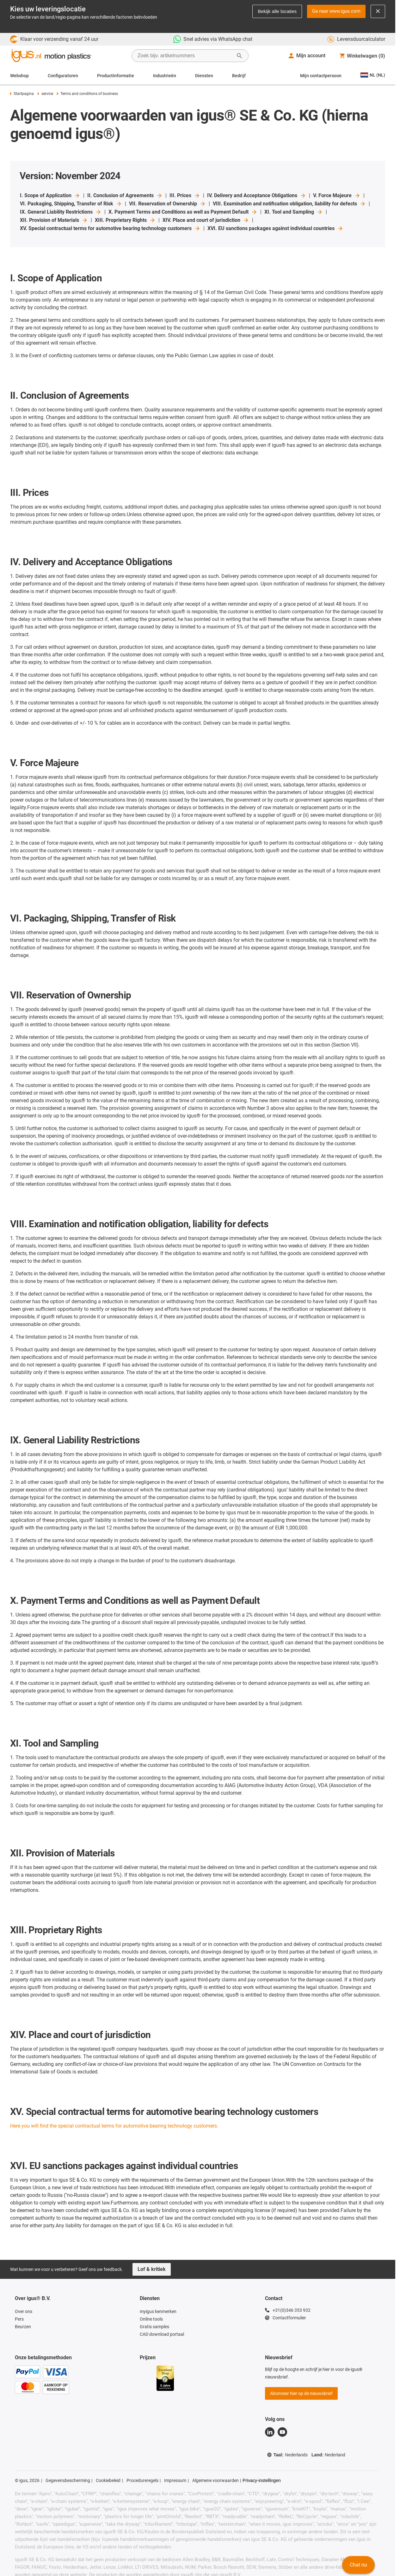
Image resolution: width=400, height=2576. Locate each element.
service (45, 93)
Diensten (204, 75)
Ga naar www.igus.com (336, 11)
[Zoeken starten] (239, 55)
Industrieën (164, 75)
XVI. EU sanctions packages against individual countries (275, 228)
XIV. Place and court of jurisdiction (206, 220)
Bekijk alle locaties (277, 11)
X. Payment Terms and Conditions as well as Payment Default (182, 212)
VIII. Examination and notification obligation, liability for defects (289, 204)
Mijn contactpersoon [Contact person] (321, 75)
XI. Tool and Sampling (293, 212)
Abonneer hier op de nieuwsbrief (301, 2393)
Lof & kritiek (152, 2269)
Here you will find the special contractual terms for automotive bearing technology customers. (114, 2126)
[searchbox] (185, 56)
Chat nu (358, 2565)
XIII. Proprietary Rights (125, 220)
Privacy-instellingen (262, 2480)
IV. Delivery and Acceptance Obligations (256, 195)
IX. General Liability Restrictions (61, 212)
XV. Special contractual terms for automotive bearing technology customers (110, 228)
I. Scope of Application (50, 195)
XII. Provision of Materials (54, 220)
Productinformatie (115, 75)
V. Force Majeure (336, 195)
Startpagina (22, 93)
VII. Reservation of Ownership (167, 204)
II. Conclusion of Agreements (125, 195)
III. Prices (184, 195)
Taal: (287, 2454)
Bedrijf (239, 75)
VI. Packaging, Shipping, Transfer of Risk (71, 204)
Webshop (19, 75)
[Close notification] (378, 11)
